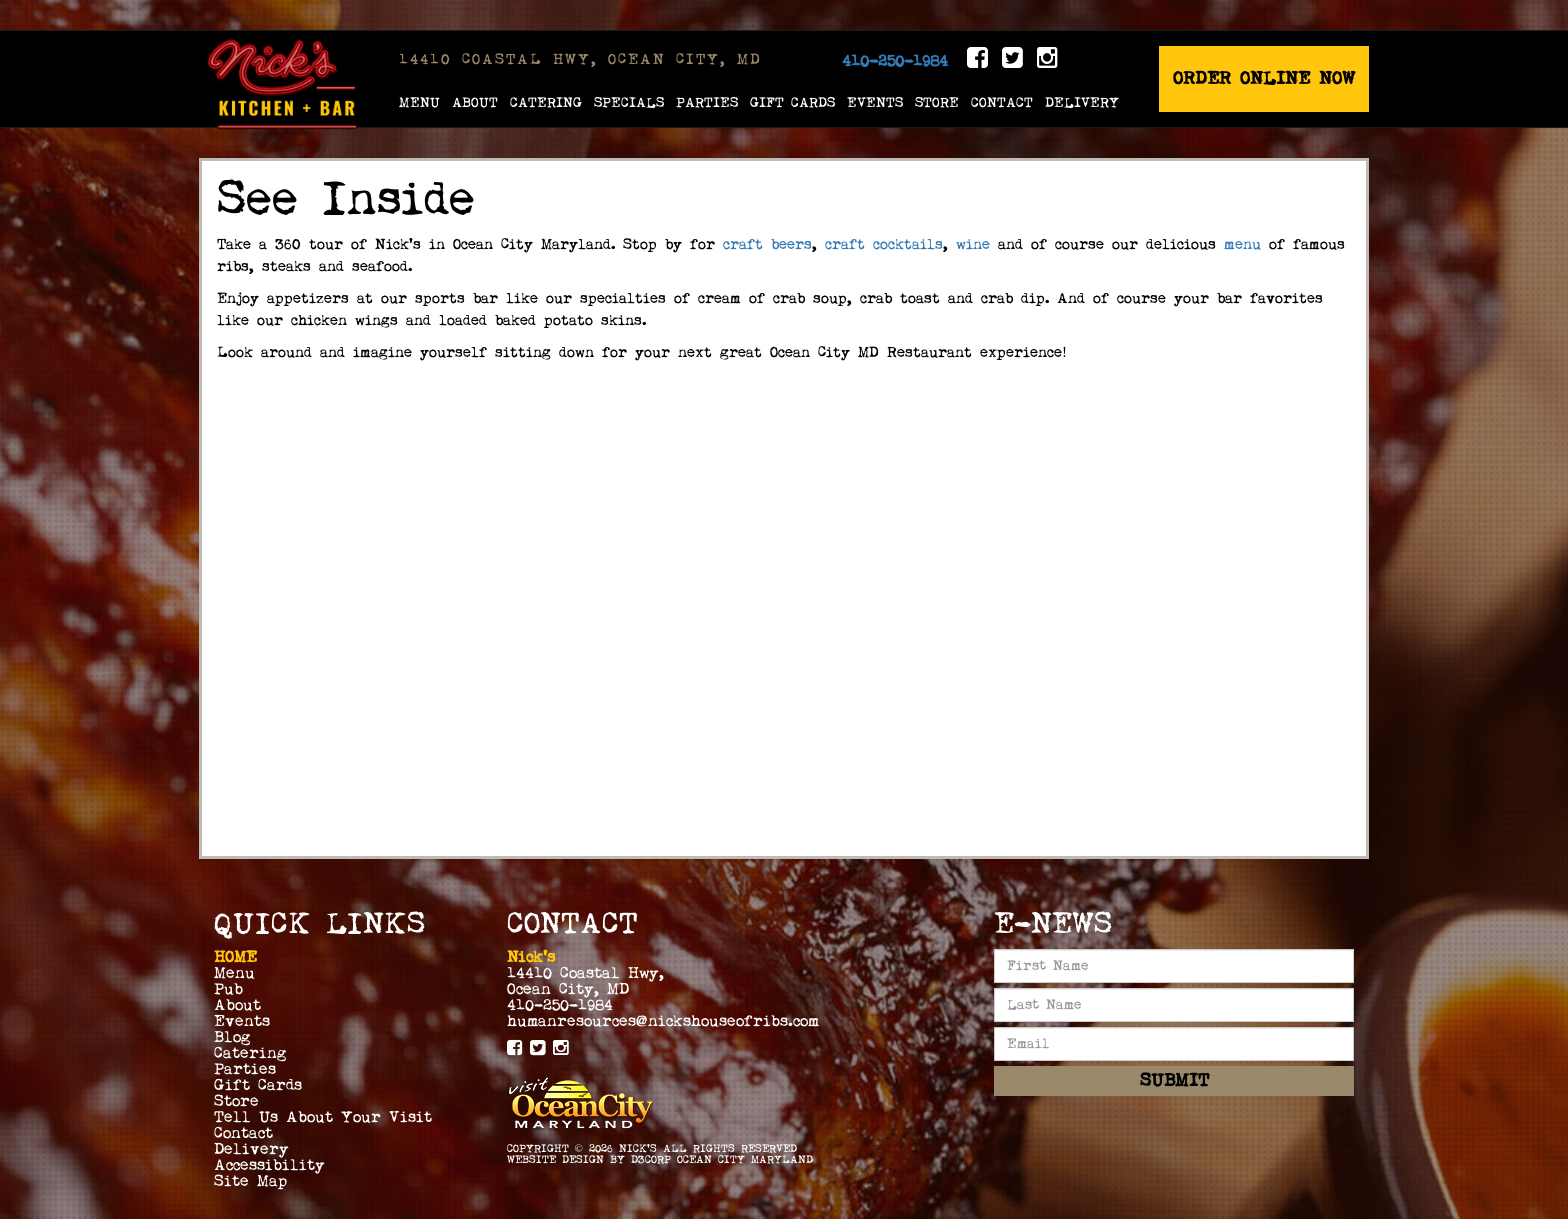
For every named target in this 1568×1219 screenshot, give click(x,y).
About (475, 101)
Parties (707, 101)
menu (1246, 244)
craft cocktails (884, 244)
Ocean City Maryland (745, 1159)
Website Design (555, 1159)
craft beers (767, 244)
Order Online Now (1264, 78)
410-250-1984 (895, 61)
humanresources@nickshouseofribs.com (663, 1021)
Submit (1174, 1080)
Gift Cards (792, 101)
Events (875, 101)
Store (937, 101)
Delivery (1082, 101)
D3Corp (651, 1159)
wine (969, 244)
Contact (1002, 101)
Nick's (638, 1148)
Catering (546, 101)
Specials (629, 101)
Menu (419, 101)
